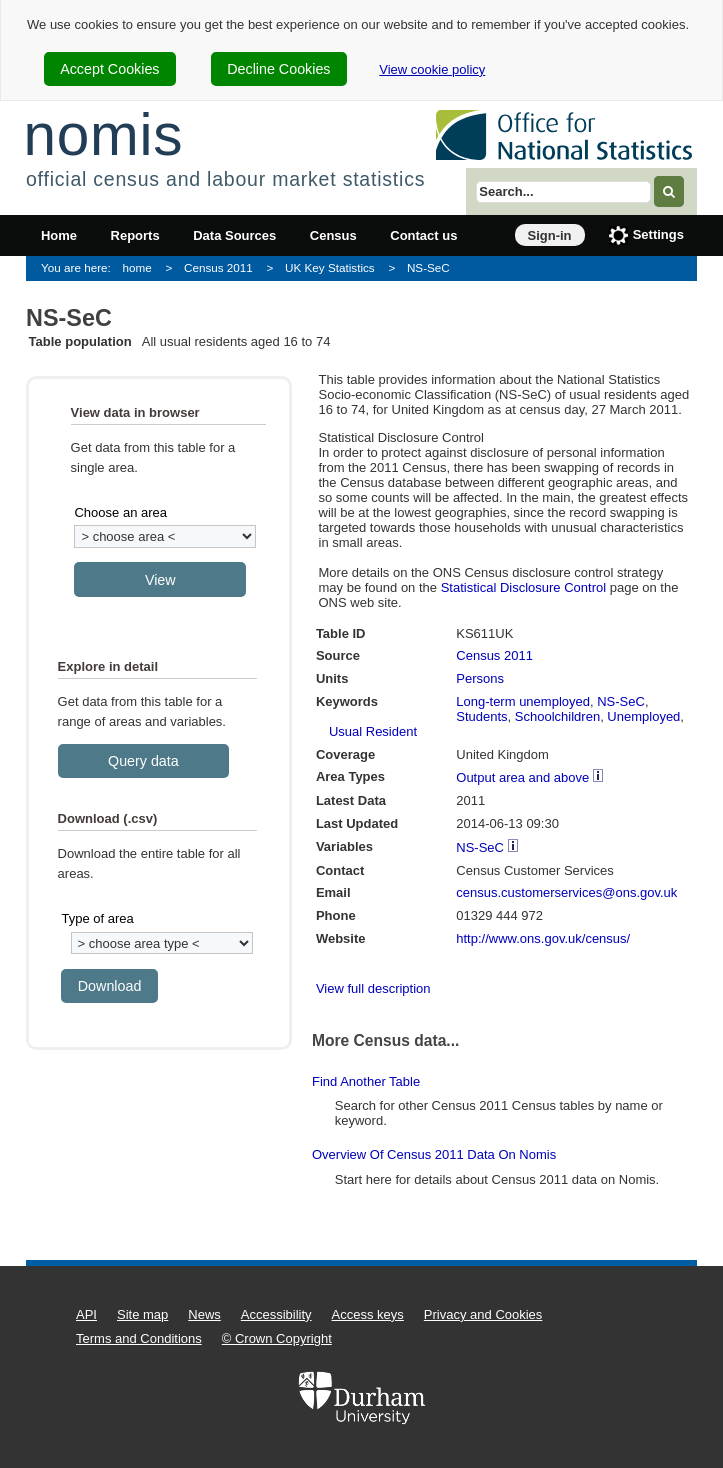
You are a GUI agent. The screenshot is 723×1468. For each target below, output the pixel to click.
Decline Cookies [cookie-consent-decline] (278, 69)
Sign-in (550, 235)
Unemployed (643, 716)
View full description (373, 988)
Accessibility (276, 1314)
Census (333, 235)
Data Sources (234, 235)
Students (481, 716)
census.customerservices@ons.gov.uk (566, 892)
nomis (103, 134)
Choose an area (120, 512)
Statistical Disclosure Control (523, 587)
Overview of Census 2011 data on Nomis (434, 1154)
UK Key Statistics (330, 267)
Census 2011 (218, 267)
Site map (142, 1314)
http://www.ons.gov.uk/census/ (543, 938)
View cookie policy (432, 69)
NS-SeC (428, 267)
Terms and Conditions (139, 1338)
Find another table (366, 1081)
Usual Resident (373, 731)
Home (59, 235)
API (86, 1314)
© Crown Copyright (277, 1338)
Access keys (368, 1314)
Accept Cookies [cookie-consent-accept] (109, 69)
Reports (135, 235)
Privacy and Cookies (483, 1314)
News (204, 1314)
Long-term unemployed (523, 701)
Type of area (97, 918)
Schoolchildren (557, 716)
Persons (480, 678)
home (137, 267)
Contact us (423, 235)
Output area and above (522, 777)
